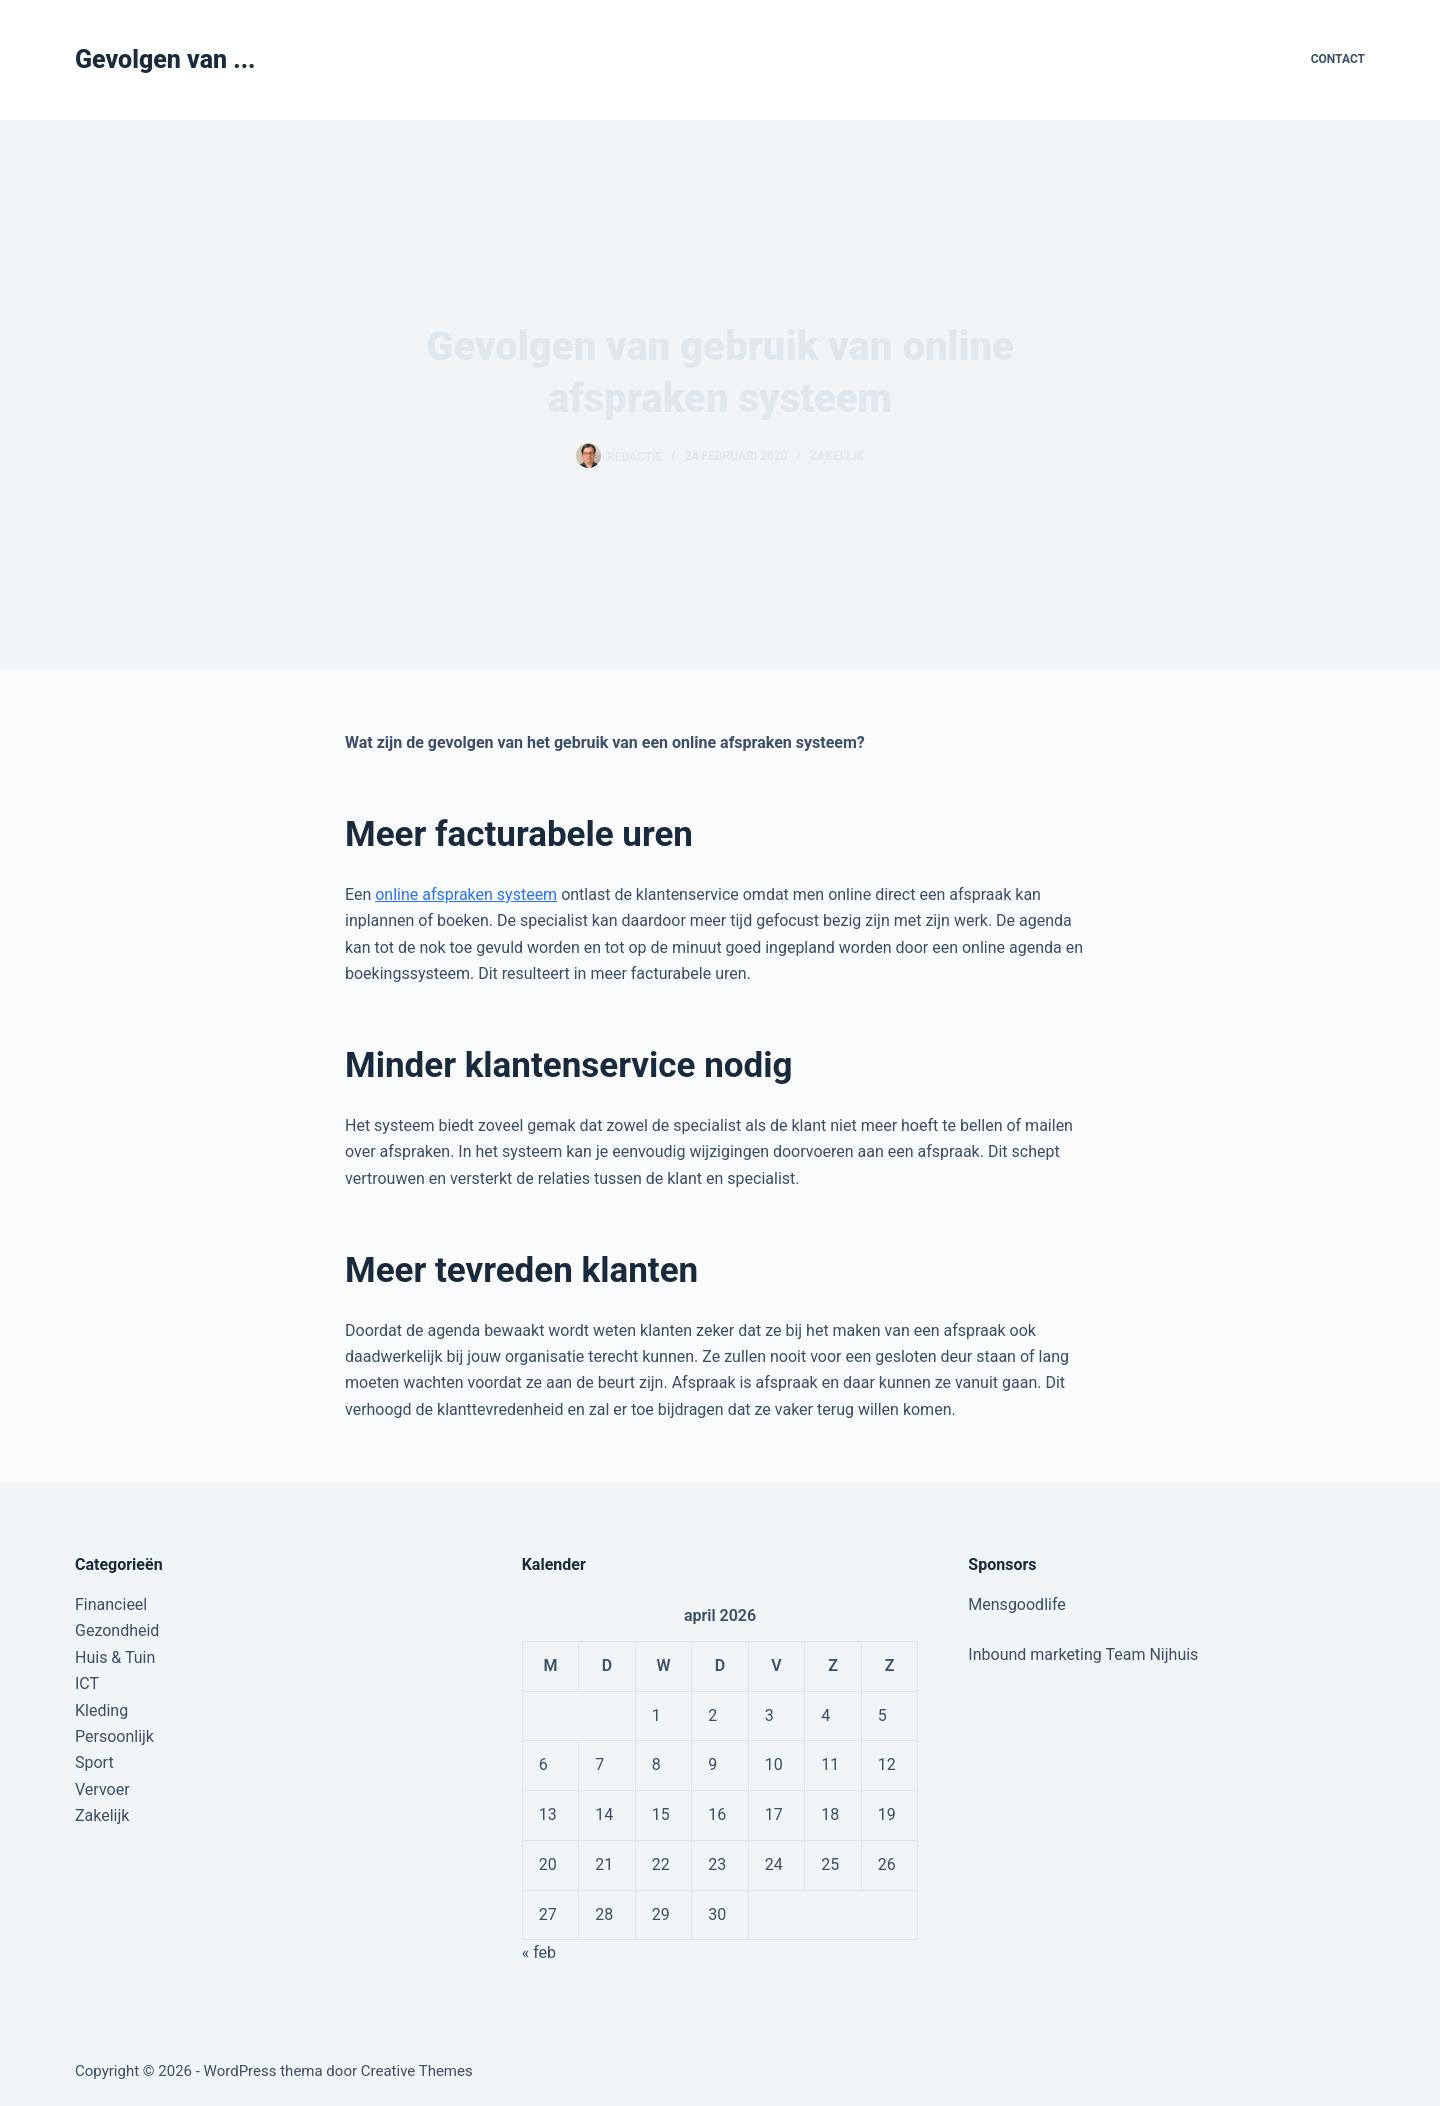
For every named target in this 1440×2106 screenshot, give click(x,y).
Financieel (111, 1604)
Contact (1338, 59)
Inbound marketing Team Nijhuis (1083, 1654)
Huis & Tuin (115, 1657)
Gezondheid (117, 1630)
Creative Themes (417, 2071)
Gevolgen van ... (165, 59)
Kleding (101, 1710)
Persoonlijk (114, 1736)
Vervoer (102, 1789)
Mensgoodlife (1016, 1604)
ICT (87, 1683)
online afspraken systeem (466, 894)
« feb (539, 1952)
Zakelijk (837, 456)
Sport (94, 1762)
